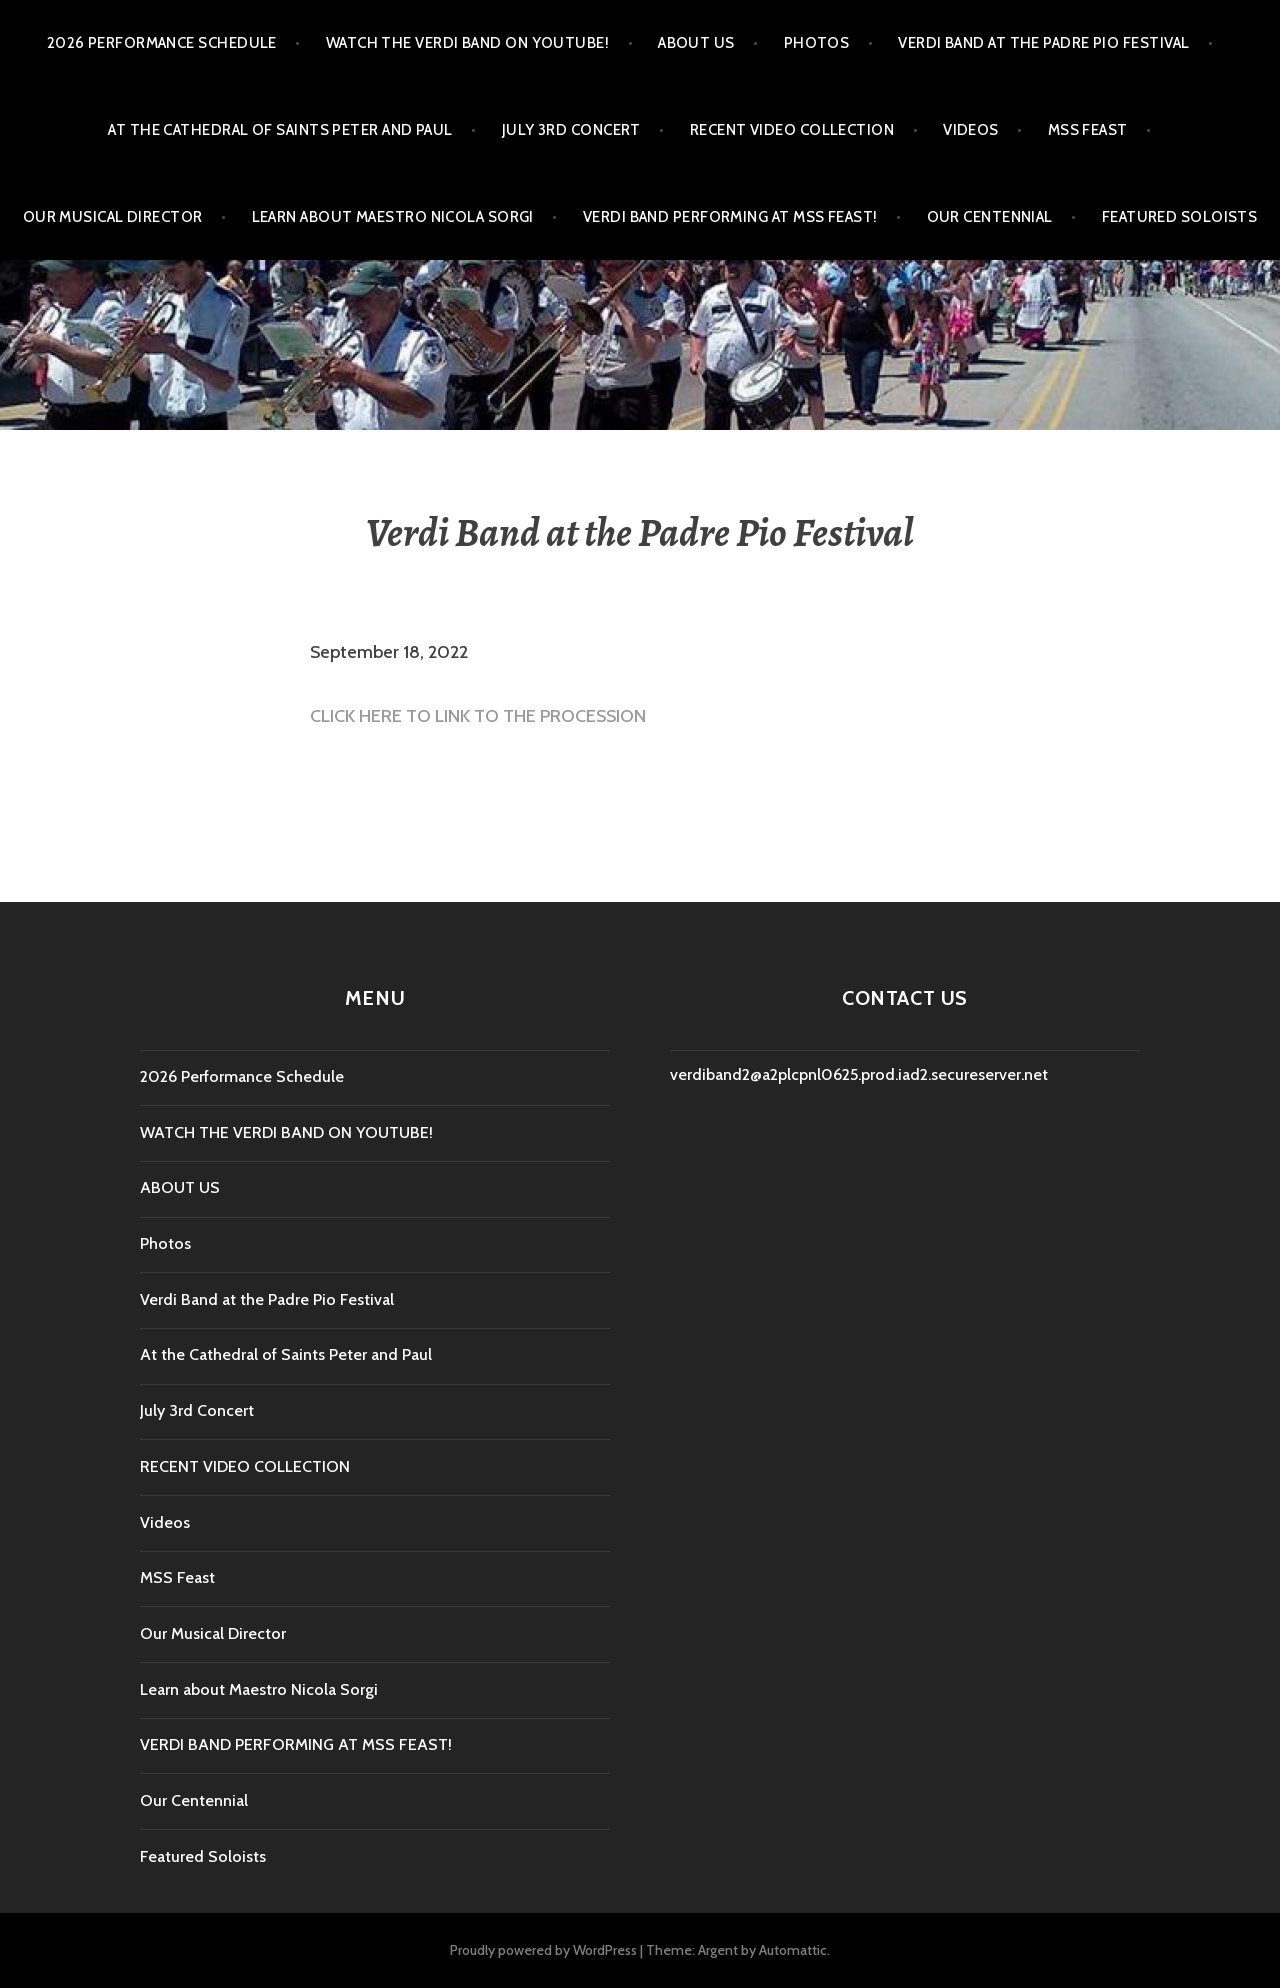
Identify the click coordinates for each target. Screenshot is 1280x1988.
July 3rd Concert (571, 130)
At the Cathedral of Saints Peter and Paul (280, 130)
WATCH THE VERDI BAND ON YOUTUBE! (467, 43)
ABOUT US (696, 43)
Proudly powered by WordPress (543, 1950)
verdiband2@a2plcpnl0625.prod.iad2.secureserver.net (859, 1074)
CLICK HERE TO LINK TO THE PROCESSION (478, 716)
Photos (817, 43)
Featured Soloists (1180, 217)
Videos (971, 130)
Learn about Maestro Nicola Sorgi (393, 217)
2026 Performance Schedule (162, 43)
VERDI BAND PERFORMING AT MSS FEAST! (730, 217)
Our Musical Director (113, 217)
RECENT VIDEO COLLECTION (792, 130)
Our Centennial (990, 217)
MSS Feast (1088, 130)
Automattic (793, 1950)
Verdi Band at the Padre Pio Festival (1043, 43)
